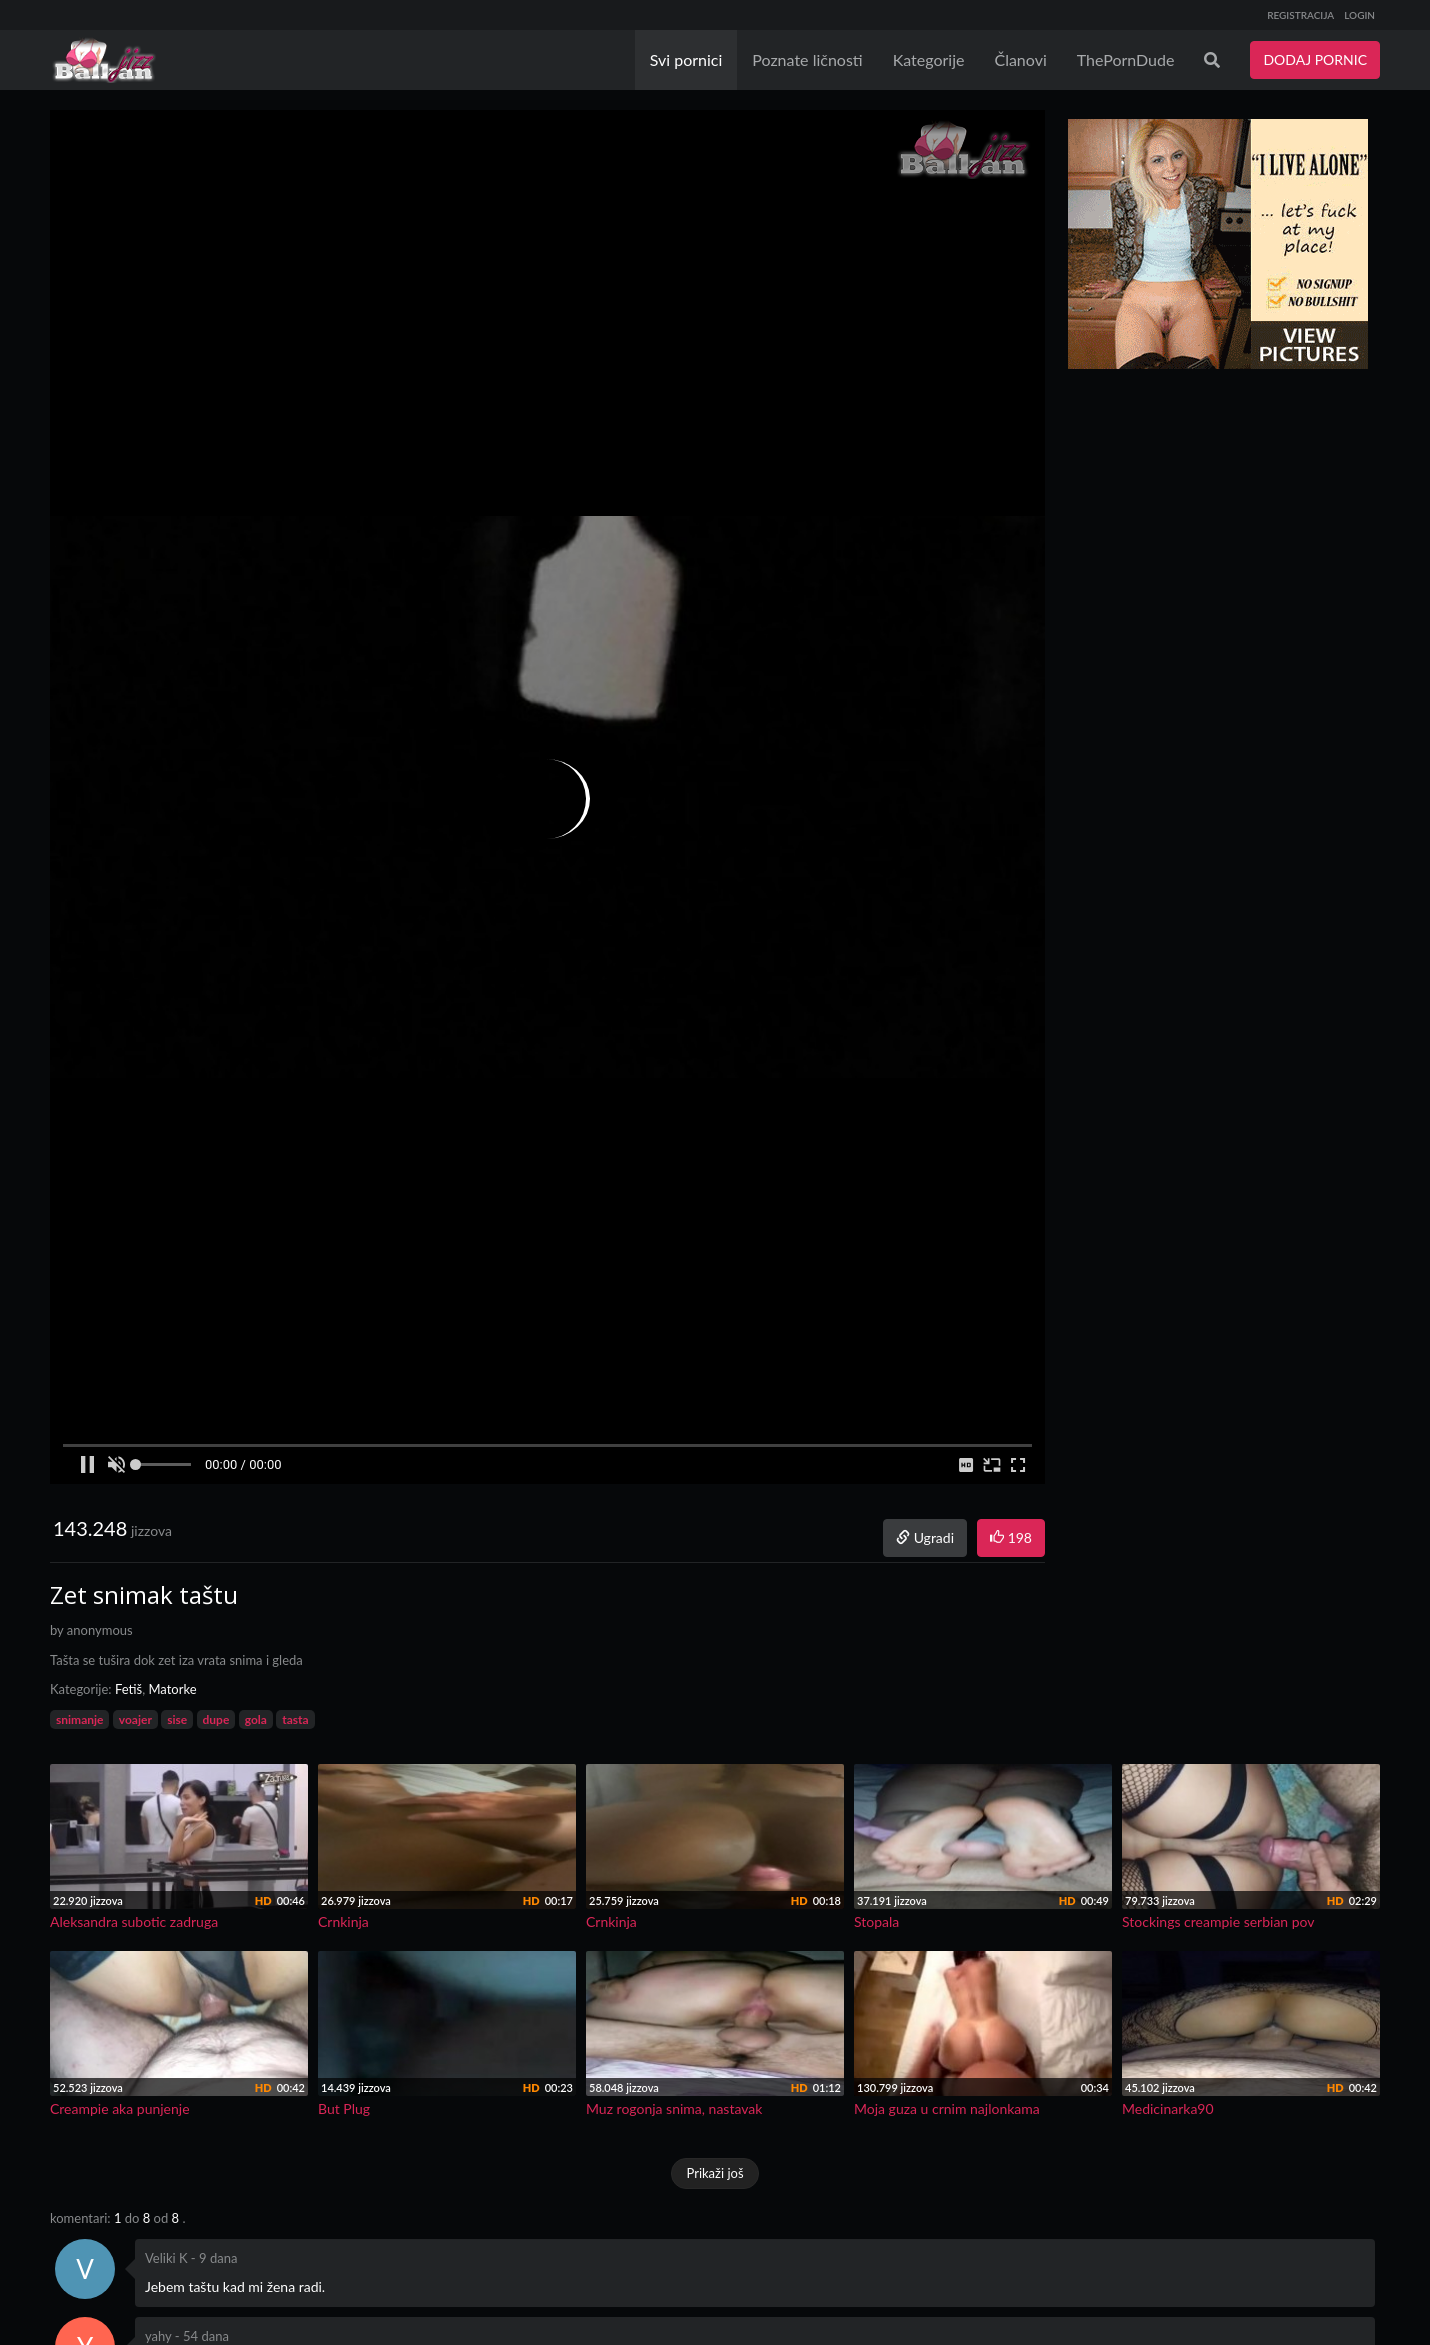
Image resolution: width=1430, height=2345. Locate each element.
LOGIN (1359, 15)
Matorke (172, 1689)
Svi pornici (686, 59)
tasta (295, 1719)
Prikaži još (714, 2173)
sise (177, 1719)
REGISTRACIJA (1300, 15)
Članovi (1020, 59)
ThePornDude (1126, 59)
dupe (216, 1719)
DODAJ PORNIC (1315, 59)
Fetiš (128, 1689)
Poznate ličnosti (807, 59)
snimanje (79, 1719)
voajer (135, 1719)
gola (256, 1719)
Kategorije (929, 59)
